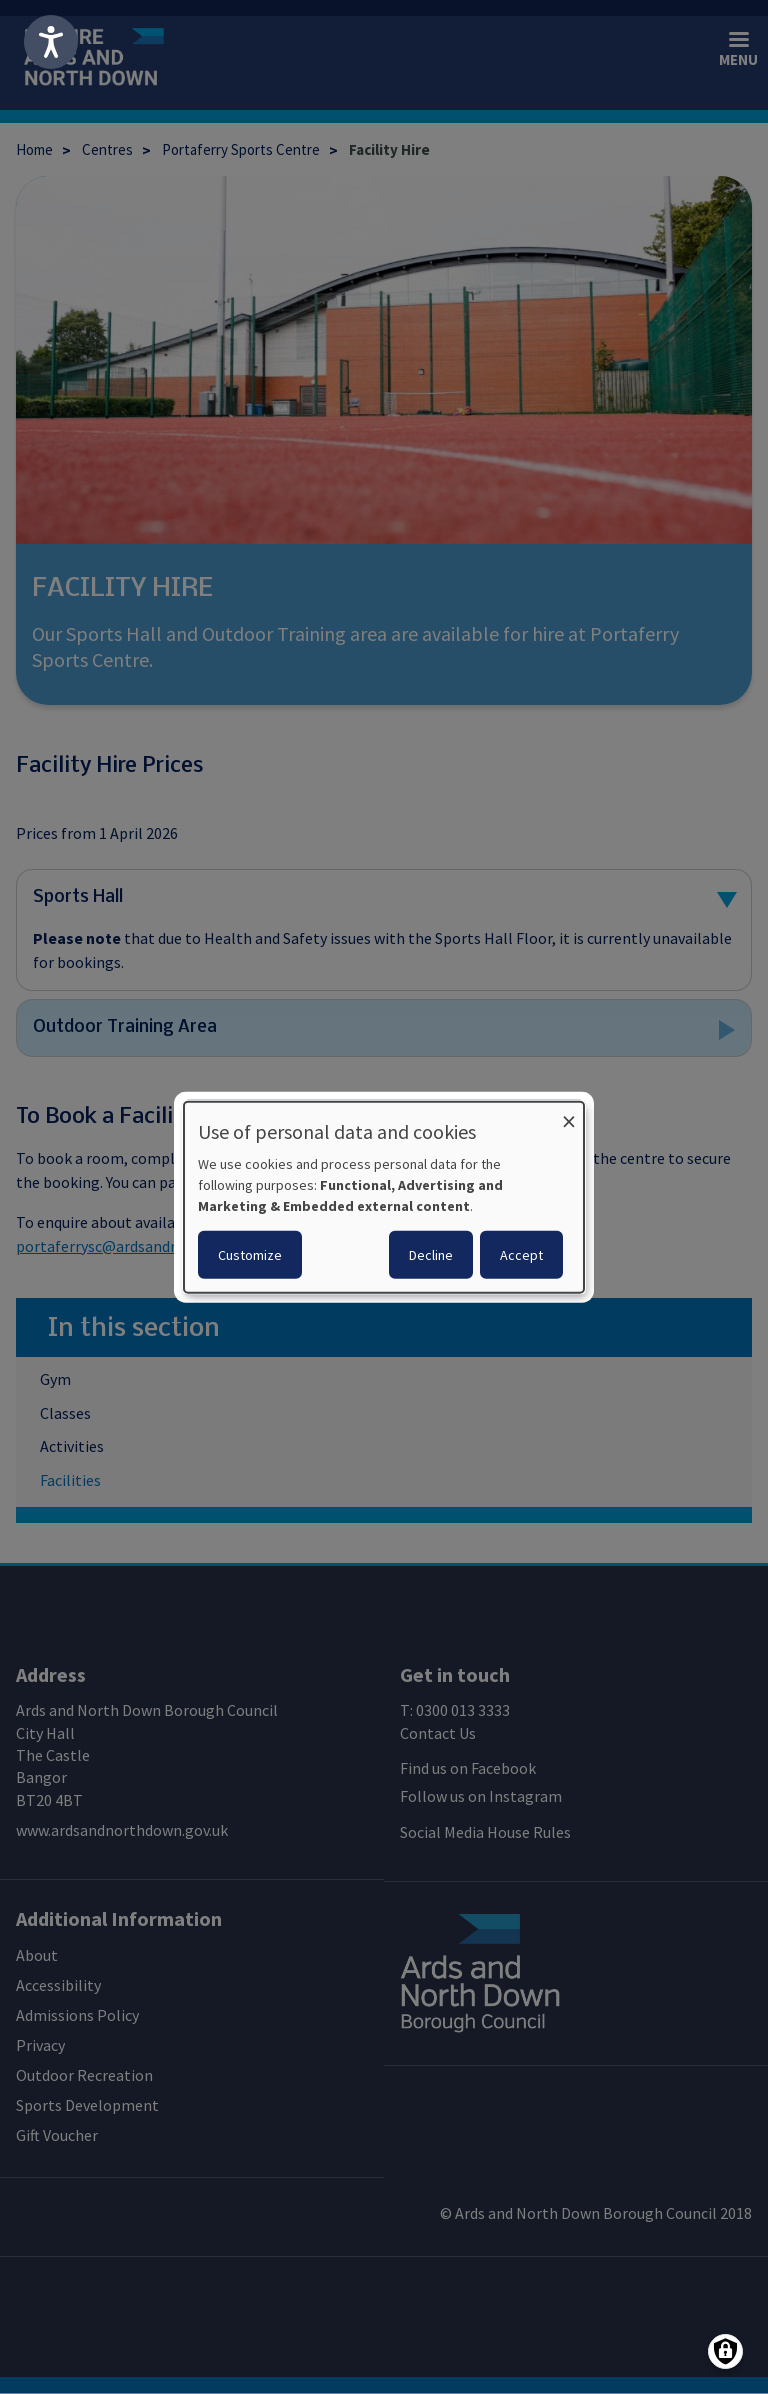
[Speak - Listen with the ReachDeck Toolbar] (51, 42)
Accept (521, 1254)
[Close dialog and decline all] (569, 1114)
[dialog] (384, 1197)
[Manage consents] (725, 2351)
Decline (431, 1254)
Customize (250, 1254)
